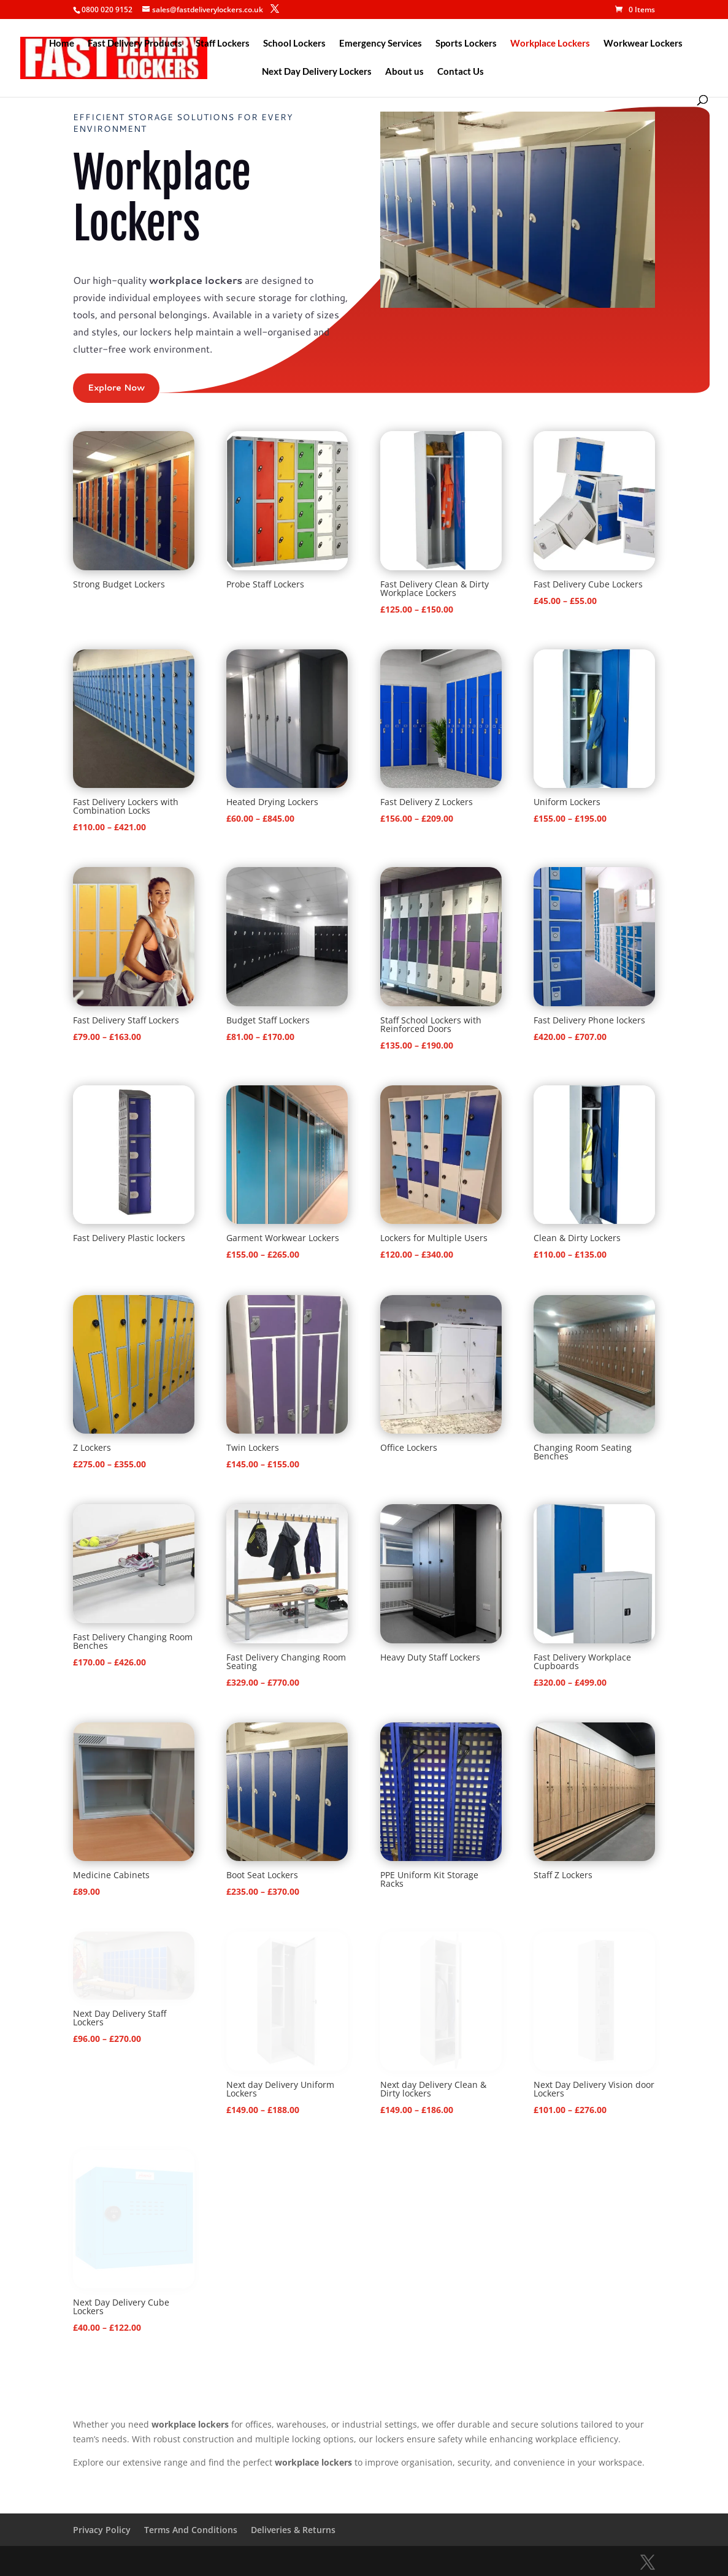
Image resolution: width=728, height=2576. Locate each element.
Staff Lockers (223, 43)
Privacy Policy (102, 2530)
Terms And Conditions (190, 2530)
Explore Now (116, 387)
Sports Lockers (466, 43)
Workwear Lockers (643, 43)
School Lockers (294, 43)
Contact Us (460, 72)
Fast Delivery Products (135, 43)
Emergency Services (380, 43)
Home (61, 43)
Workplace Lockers (550, 43)
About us (404, 72)
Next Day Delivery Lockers (317, 72)
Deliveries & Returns (293, 2530)
